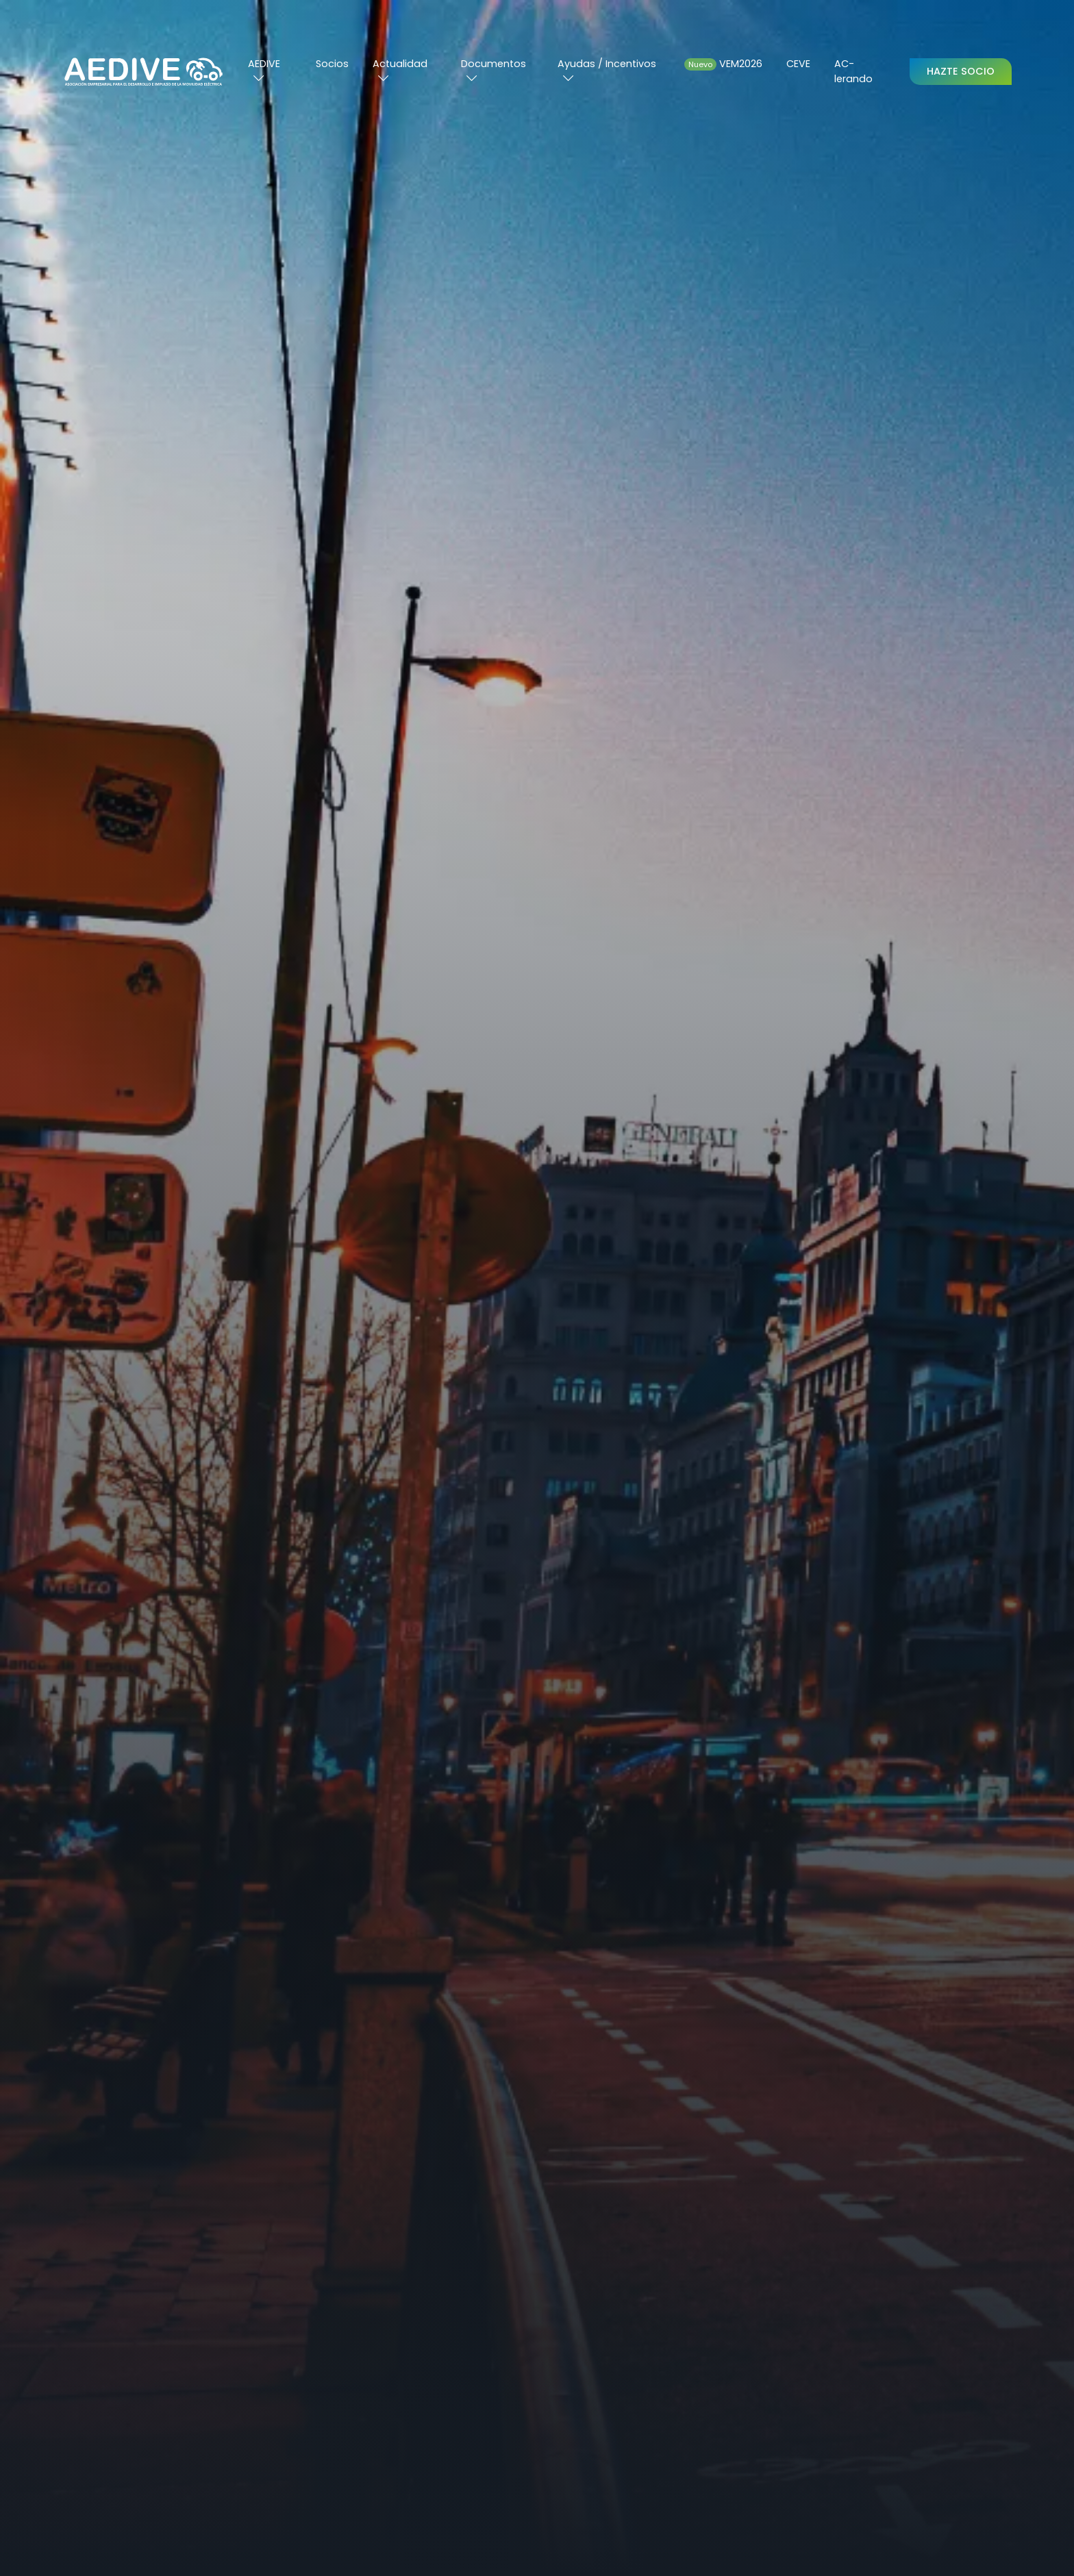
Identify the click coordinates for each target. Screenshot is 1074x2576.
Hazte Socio (961, 71)
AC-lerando (853, 71)
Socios (332, 64)
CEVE (798, 64)
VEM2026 (723, 64)
